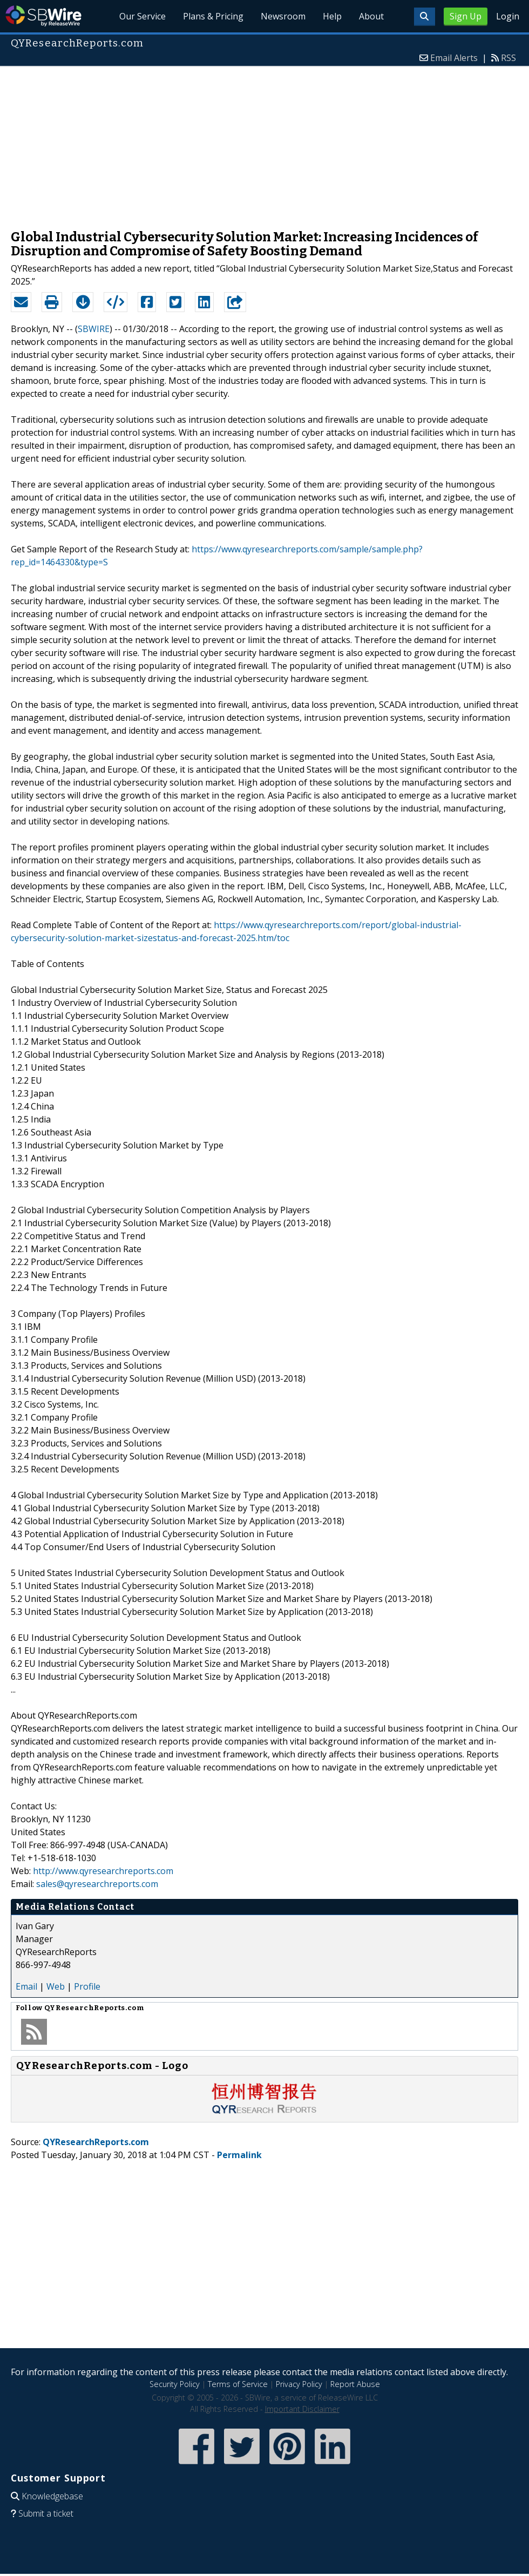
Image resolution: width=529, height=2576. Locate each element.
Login (507, 16)
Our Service (143, 16)
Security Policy (175, 2384)
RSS (508, 58)
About (371, 16)
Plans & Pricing (213, 16)
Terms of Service (238, 2384)
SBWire (43, 15)
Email (26, 1986)
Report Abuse (355, 2384)
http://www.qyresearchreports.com (103, 1871)
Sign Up (465, 16)
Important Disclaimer (302, 2409)
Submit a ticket (45, 2513)
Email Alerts (454, 58)
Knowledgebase (52, 2496)
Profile (87, 1986)
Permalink (239, 2155)
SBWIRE (94, 329)
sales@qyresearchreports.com (97, 1884)
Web (55, 1986)
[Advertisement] (264, 142)
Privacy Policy (299, 2384)
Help (332, 16)
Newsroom (283, 16)
